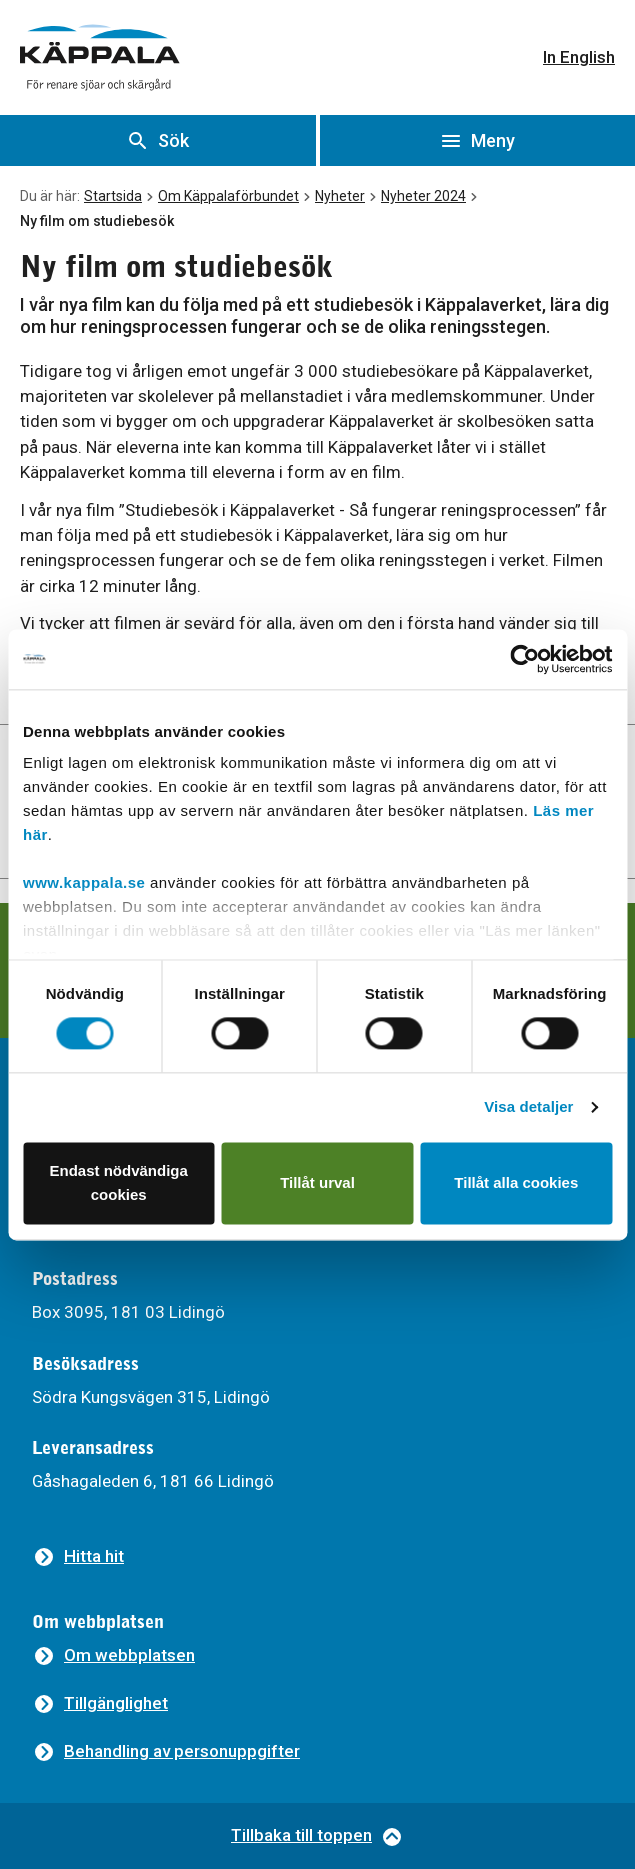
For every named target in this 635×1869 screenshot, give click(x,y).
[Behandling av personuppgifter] (166, 1751)
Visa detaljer (528, 1107)
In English (579, 57)
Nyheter (340, 196)
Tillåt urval (317, 1182)
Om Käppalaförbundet (228, 196)
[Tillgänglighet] (100, 1703)
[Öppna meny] (478, 140)
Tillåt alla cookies (516, 1182)
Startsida (113, 196)
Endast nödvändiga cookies (119, 1182)
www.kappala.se (84, 882)
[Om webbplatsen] (113, 1655)
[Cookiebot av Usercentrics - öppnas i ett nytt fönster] (524, 659)
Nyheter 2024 (423, 196)
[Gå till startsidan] (100, 57)
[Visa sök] (158, 140)
